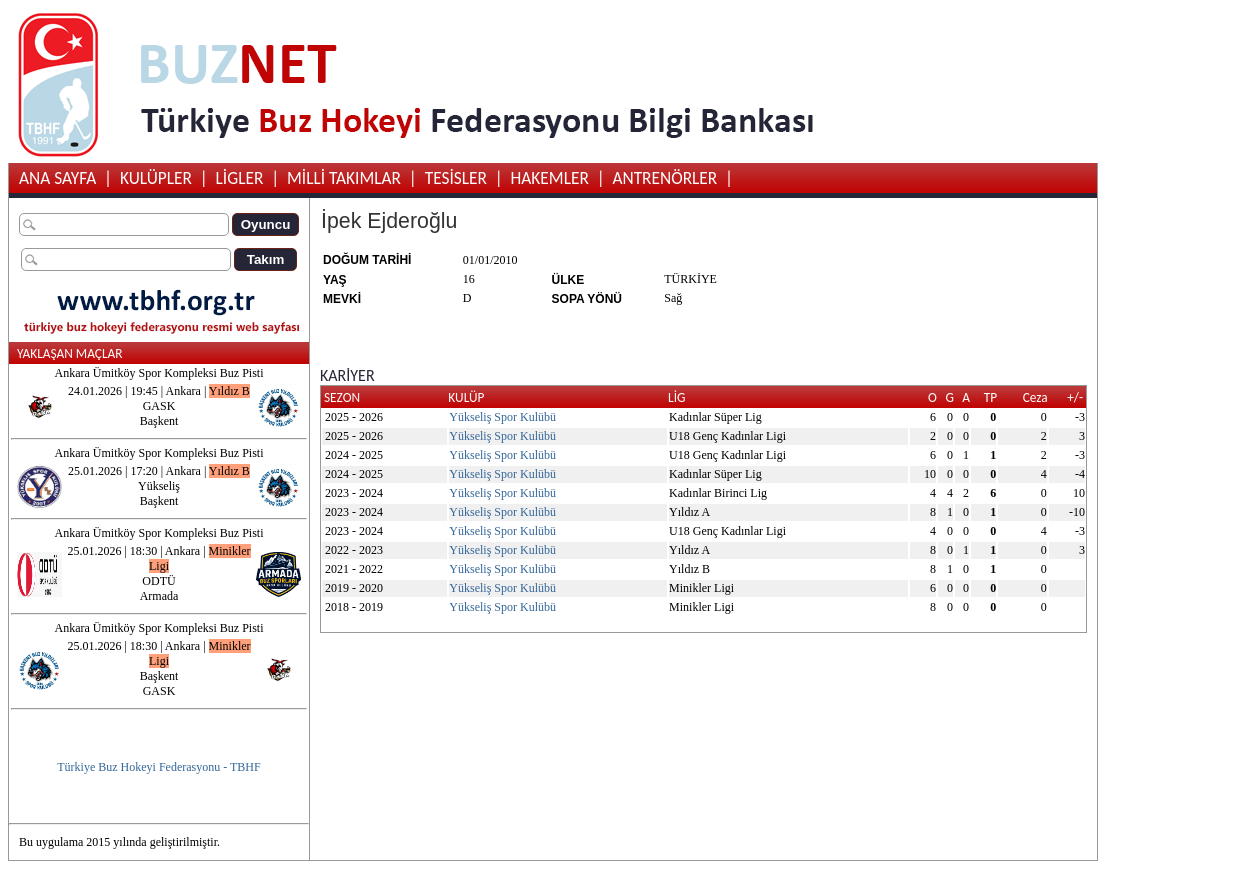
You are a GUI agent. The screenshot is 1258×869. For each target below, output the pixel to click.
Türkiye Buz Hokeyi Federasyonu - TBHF (158, 767)
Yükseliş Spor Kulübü (502, 417)
